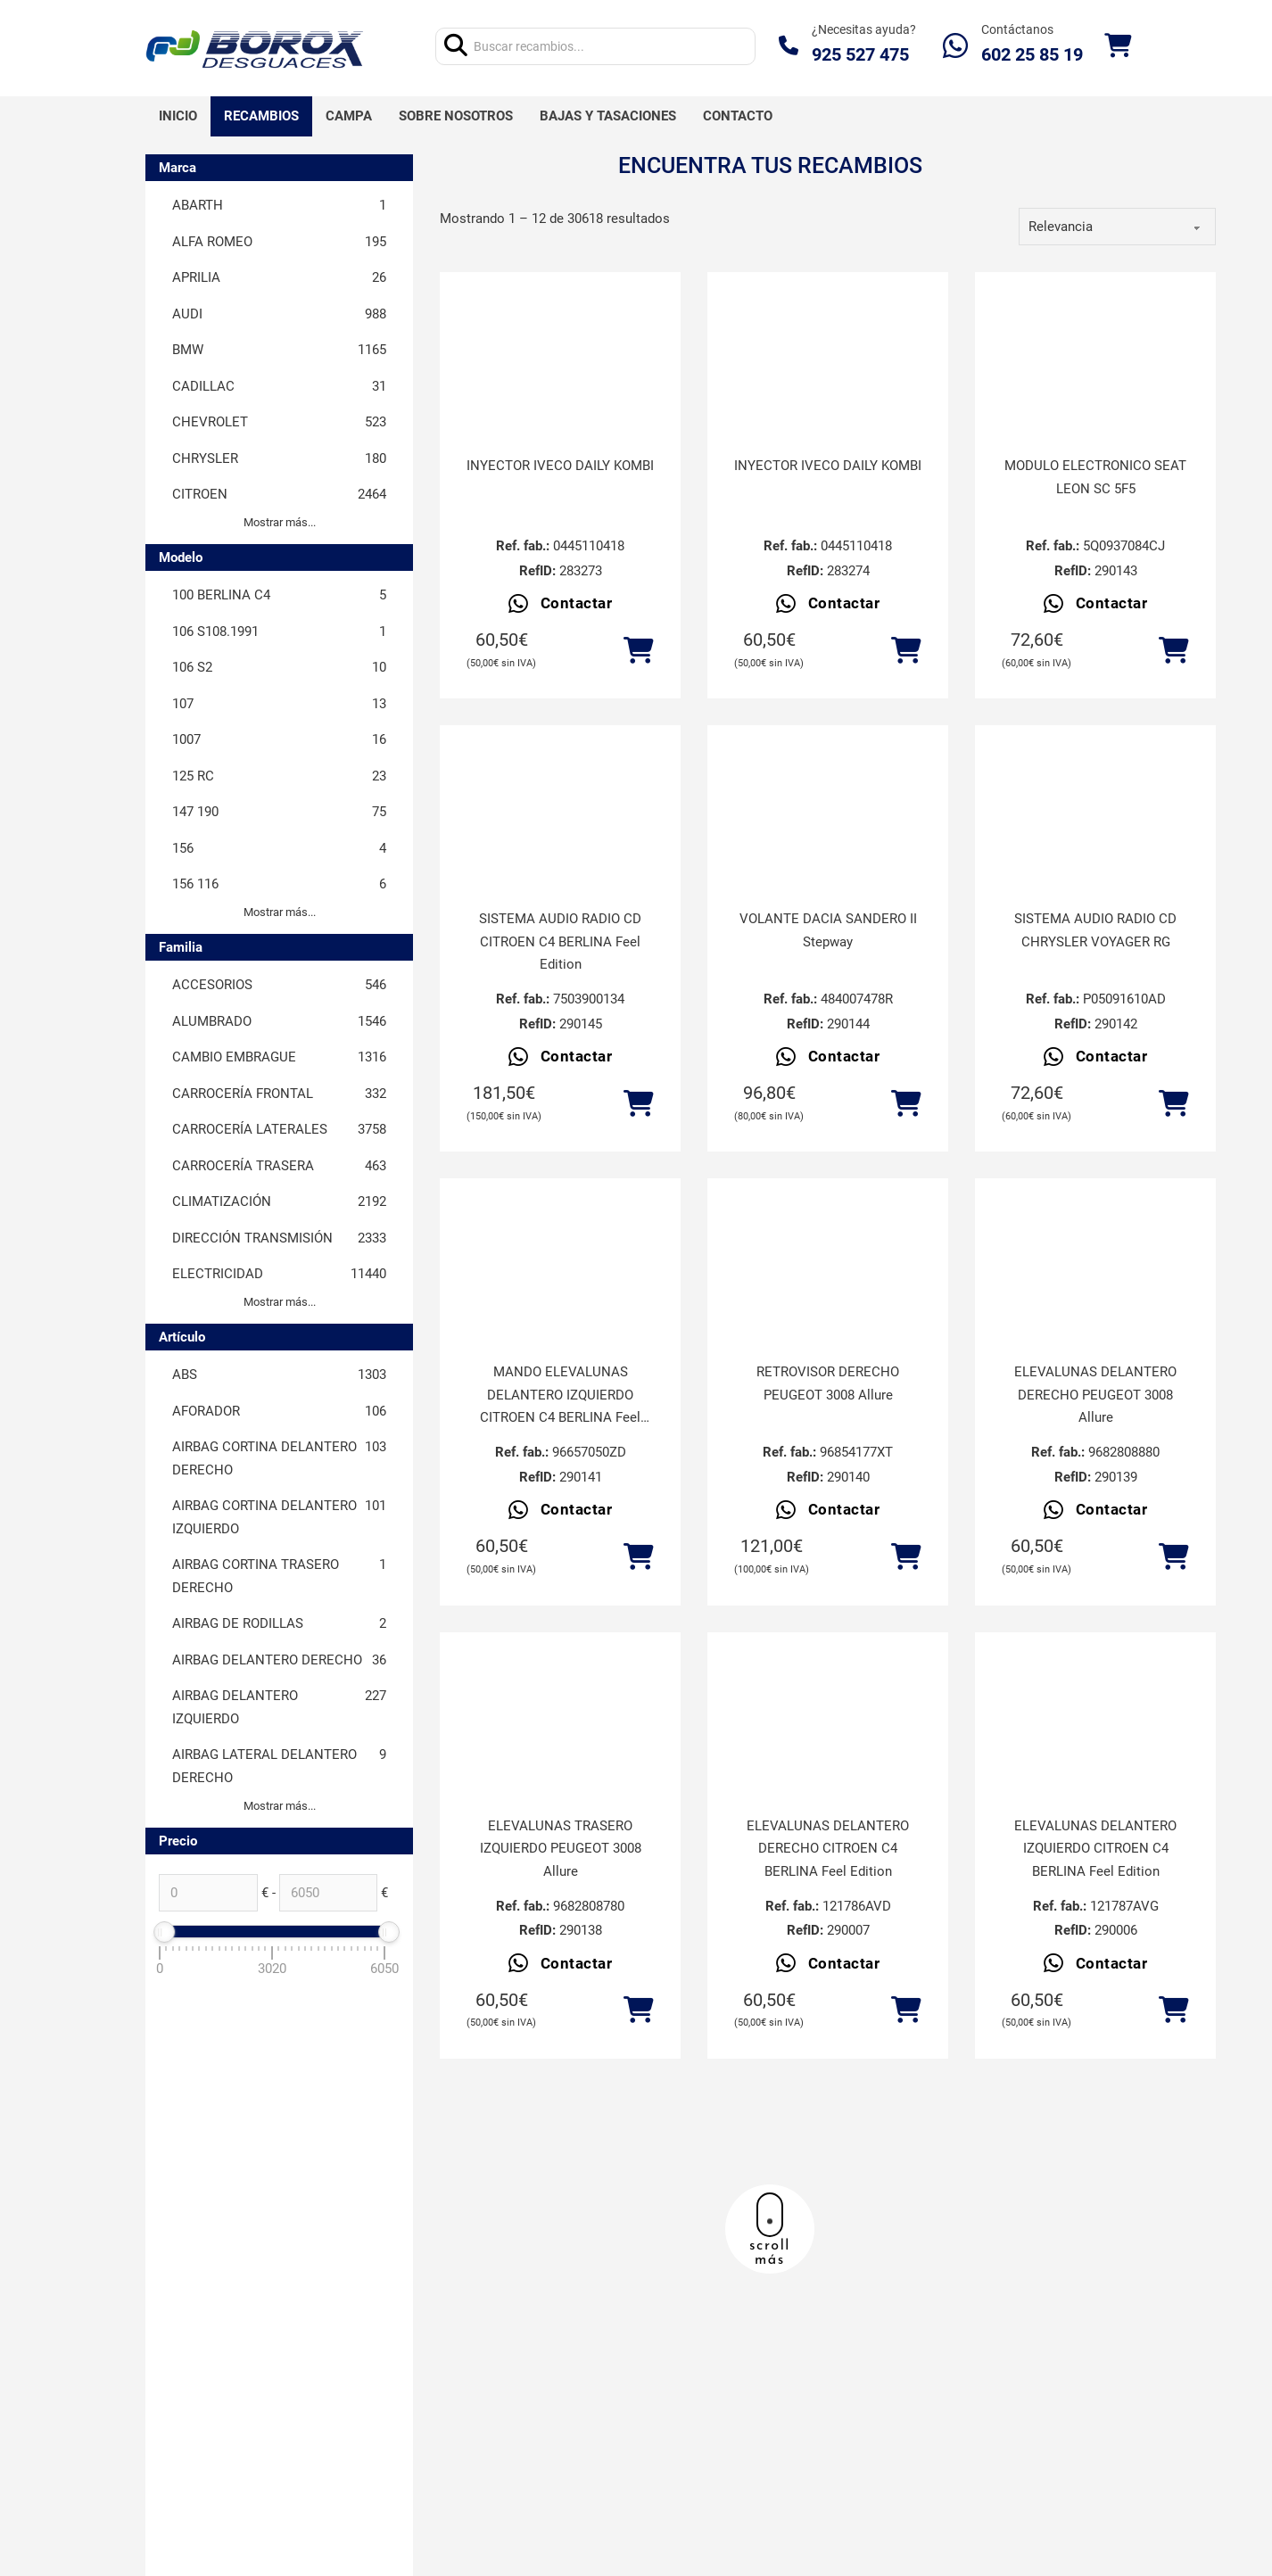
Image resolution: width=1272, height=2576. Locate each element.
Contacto (737, 116)
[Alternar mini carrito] (1117, 46)
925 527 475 (860, 54)
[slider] (164, 1932)
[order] (1117, 226)
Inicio (178, 116)
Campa (349, 116)
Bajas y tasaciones (608, 116)
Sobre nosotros (456, 116)
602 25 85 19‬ (1032, 54)
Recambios (261, 116)
